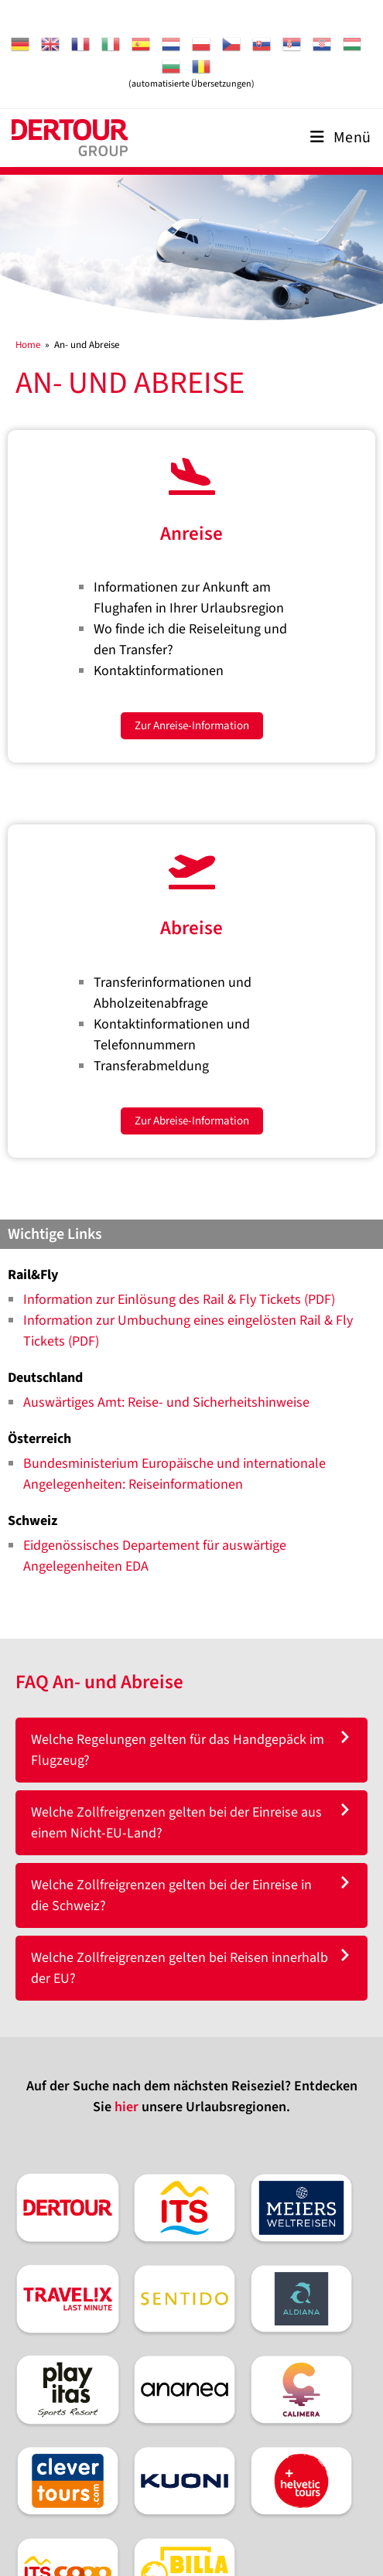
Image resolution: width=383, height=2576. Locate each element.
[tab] (191, 1750)
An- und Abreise (86, 345)
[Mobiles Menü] (340, 137)
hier (126, 2107)
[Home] (27, 345)
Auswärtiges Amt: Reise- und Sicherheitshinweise (166, 1402)
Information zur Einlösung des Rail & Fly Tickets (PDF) (179, 1299)
